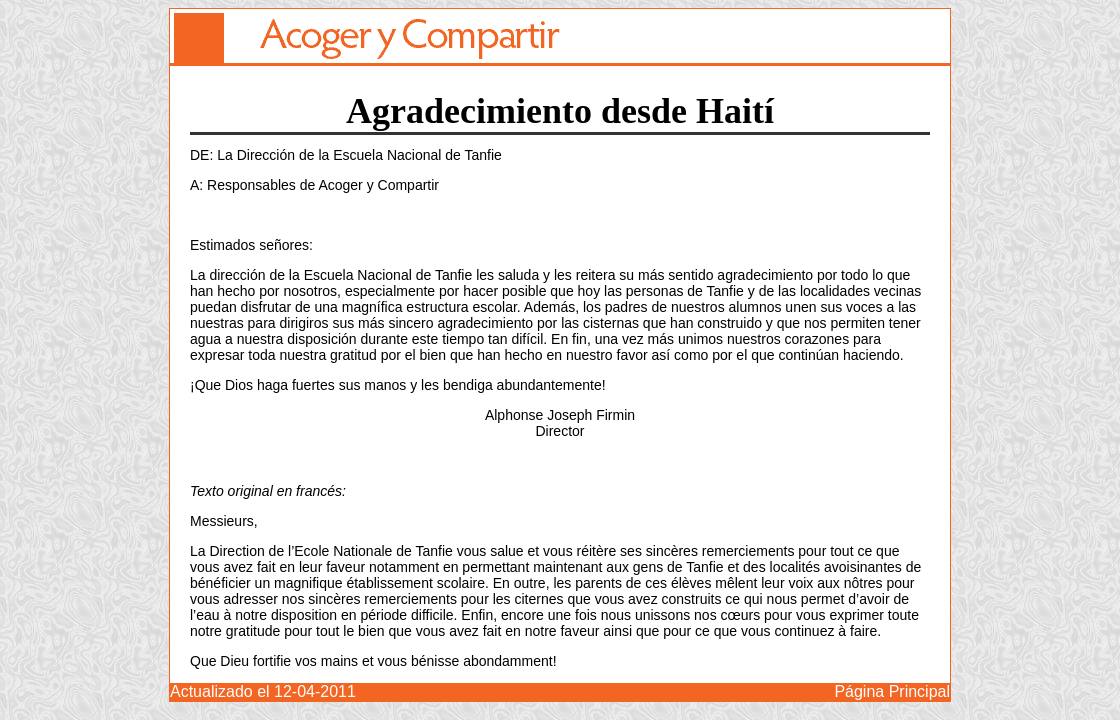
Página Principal (892, 691)
